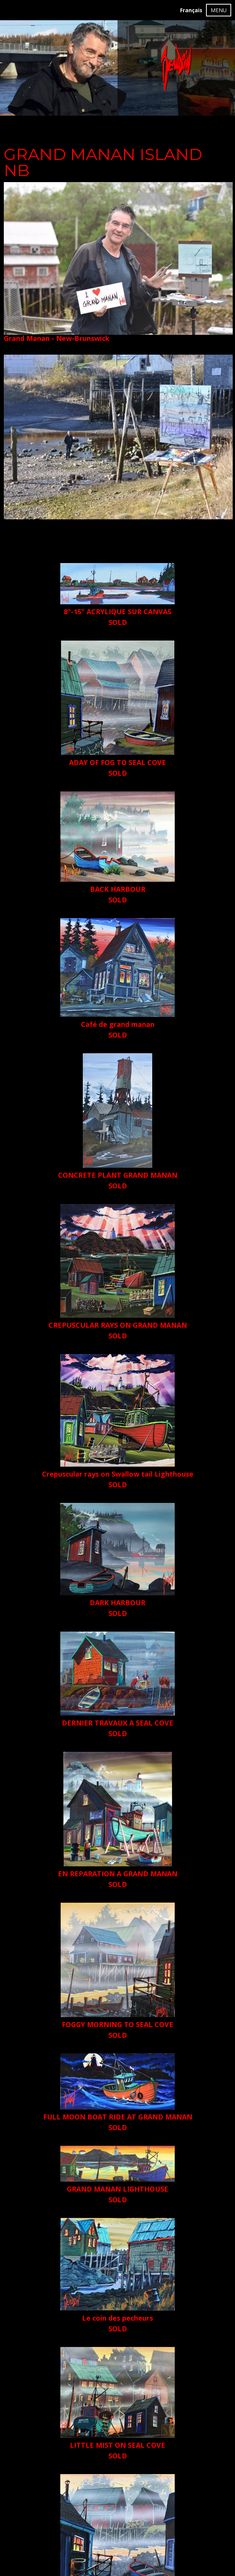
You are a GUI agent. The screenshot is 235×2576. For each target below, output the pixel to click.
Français (191, 10)
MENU (219, 10)
